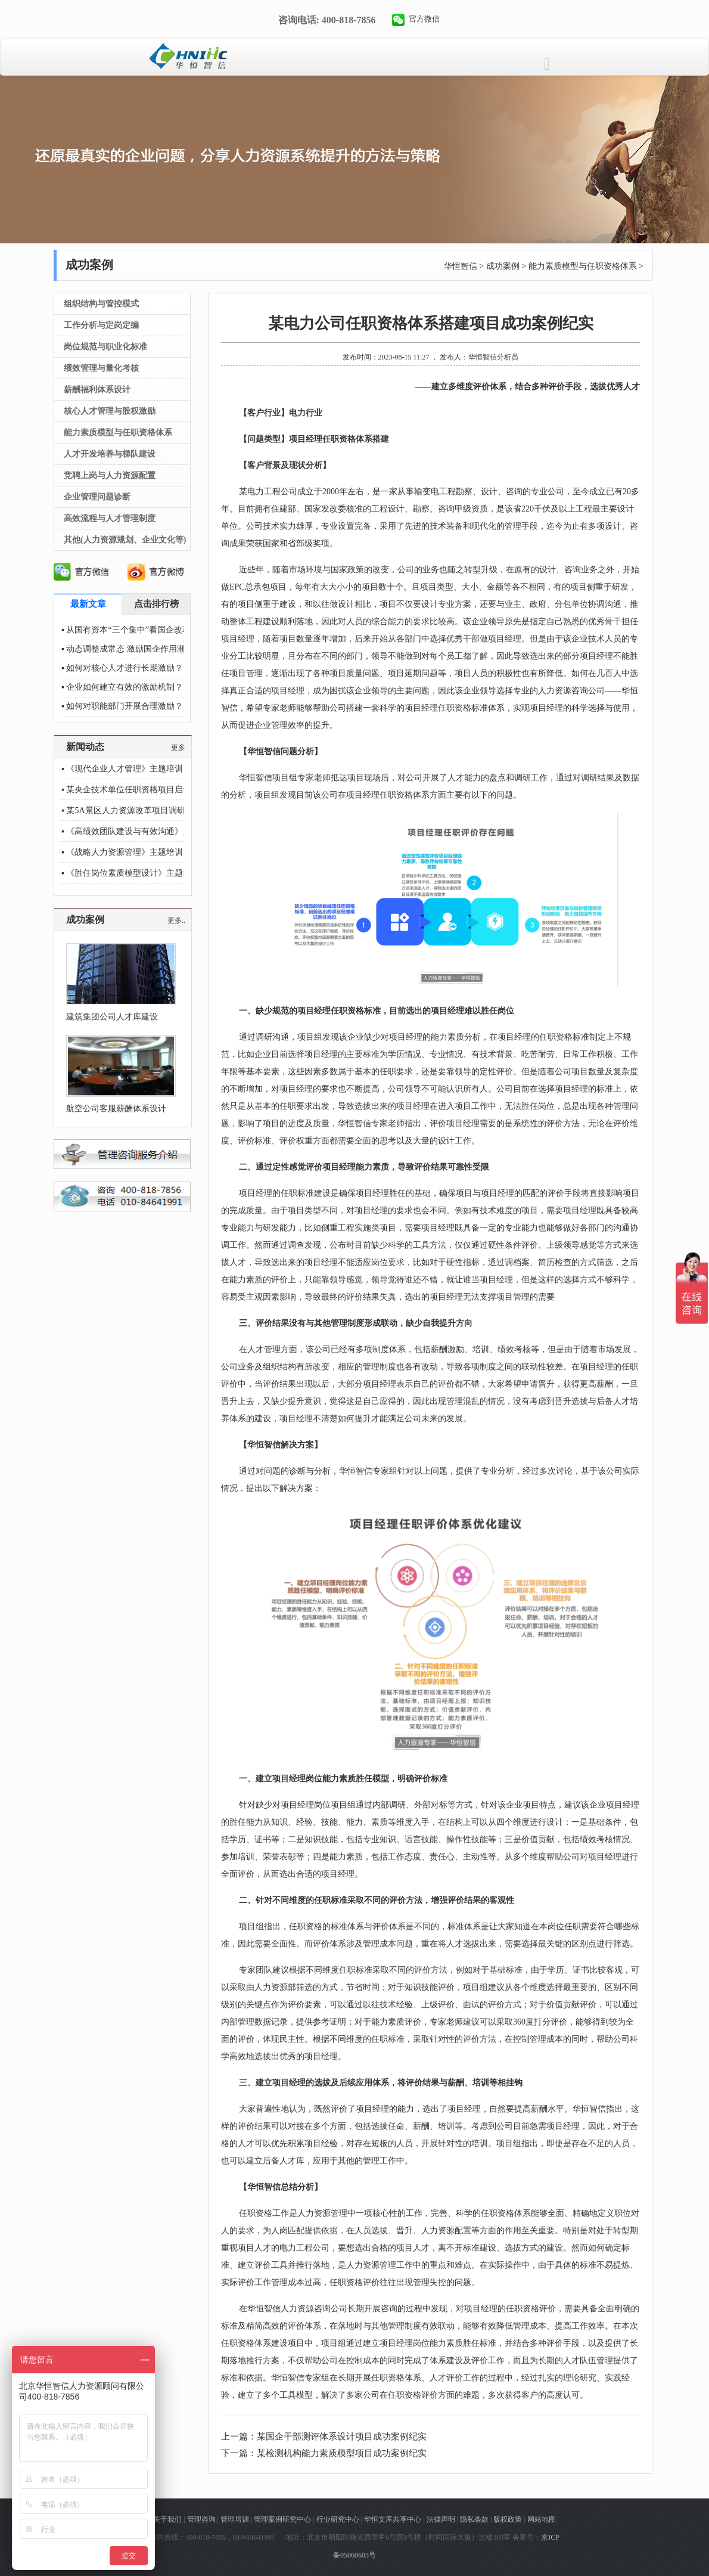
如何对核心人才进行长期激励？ (124, 668)
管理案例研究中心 (282, 2519)
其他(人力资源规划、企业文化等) (125, 539)
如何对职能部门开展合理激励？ (124, 706)
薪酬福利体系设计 (97, 389)
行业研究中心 (337, 2519)
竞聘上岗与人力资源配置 (110, 475)
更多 (178, 747)
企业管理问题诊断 (97, 496)
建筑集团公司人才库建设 (112, 1016)
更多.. (176, 920)
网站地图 (541, 2519)
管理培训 (234, 2519)
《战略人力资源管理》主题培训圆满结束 (141, 852)
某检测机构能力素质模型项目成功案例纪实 (342, 2453)
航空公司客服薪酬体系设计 (116, 1108)
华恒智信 (460, 266)
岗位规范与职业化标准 (105, 346)
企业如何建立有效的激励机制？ (124, 687)
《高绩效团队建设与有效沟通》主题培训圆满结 (153, 831)
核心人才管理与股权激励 (110, 411)
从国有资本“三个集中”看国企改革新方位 (140, 629)
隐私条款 (474, 2519)
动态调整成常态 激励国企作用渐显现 (134, 648)
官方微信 (424, 18)
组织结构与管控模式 (101, 303)
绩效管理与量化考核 (101, 368)
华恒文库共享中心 (392, 2519)
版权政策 (507, 2519)
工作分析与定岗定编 (101, 325)
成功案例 (503, 266)
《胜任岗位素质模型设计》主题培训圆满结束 (149, 873)
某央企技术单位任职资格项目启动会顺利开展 (149, 789)
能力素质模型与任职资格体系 (582, 266)
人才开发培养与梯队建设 (110, 454)
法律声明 (441, 2519)
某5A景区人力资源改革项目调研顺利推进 (142, 810)
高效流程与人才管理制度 (110, 518)
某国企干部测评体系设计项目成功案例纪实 (342, 2436)
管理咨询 (201, 2519)
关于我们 (167, 2519)
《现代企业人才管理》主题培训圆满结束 (141, 768)
